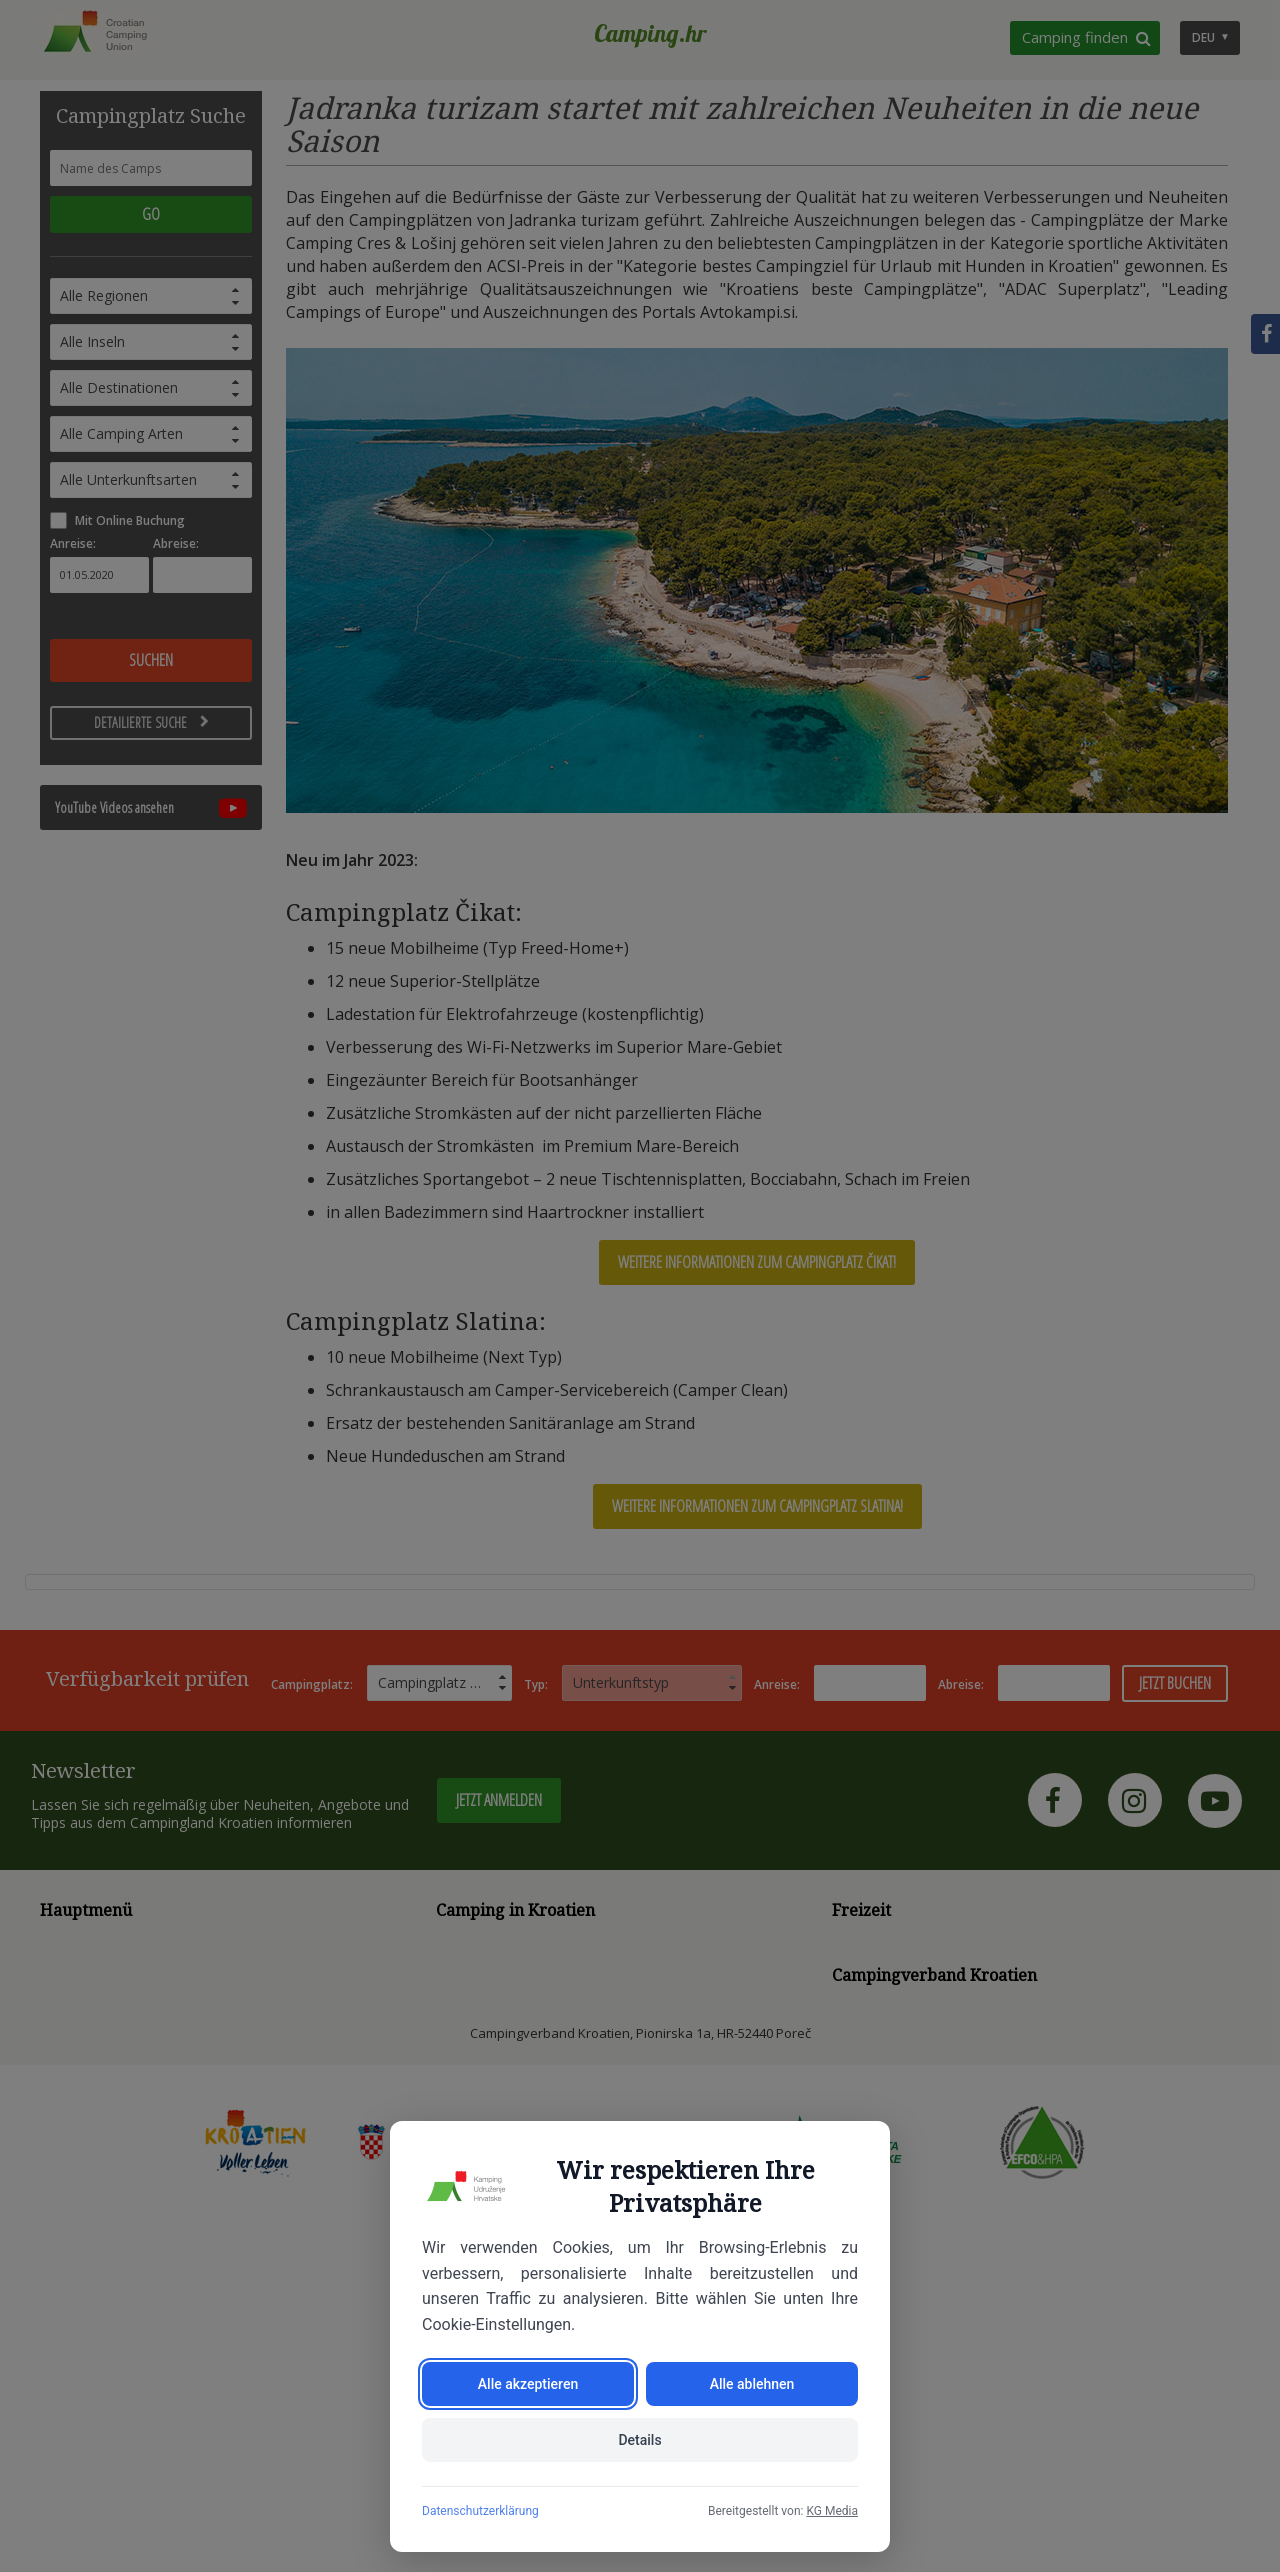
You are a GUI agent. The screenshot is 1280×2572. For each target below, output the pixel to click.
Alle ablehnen (752, 2384)
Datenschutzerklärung (480, 2511)
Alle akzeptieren (528, 2384)
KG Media (832, 2511)
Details (639, 2440)
